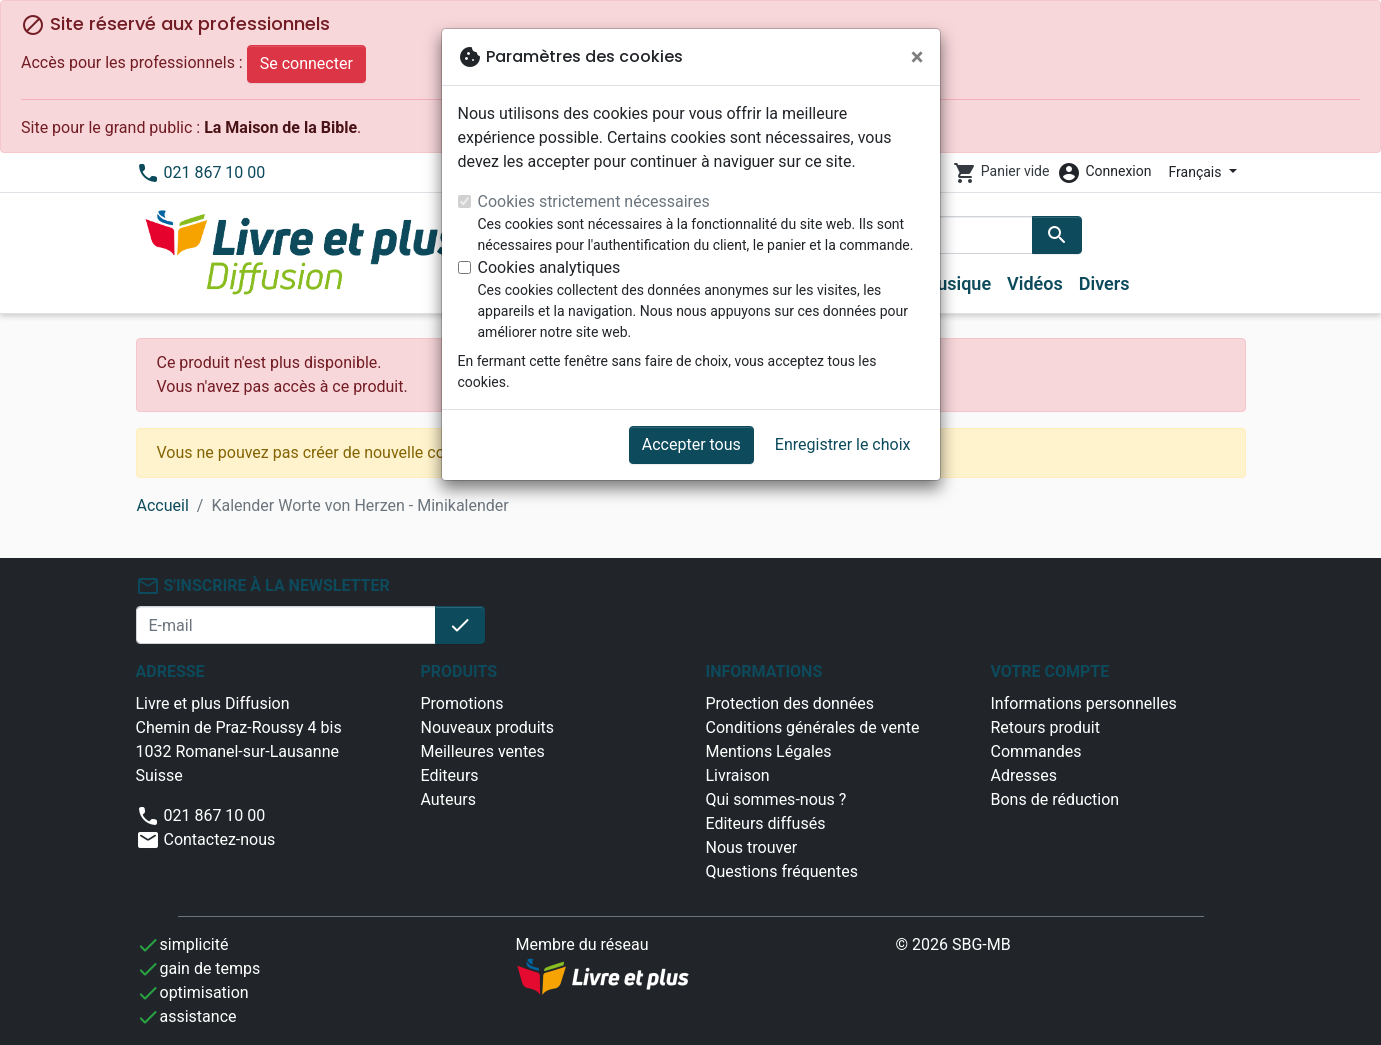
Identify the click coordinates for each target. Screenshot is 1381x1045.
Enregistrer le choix (843, 444)
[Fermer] (917, 57)
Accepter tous (691, 444)
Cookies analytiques (549, 267)
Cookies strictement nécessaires (594, 201)
